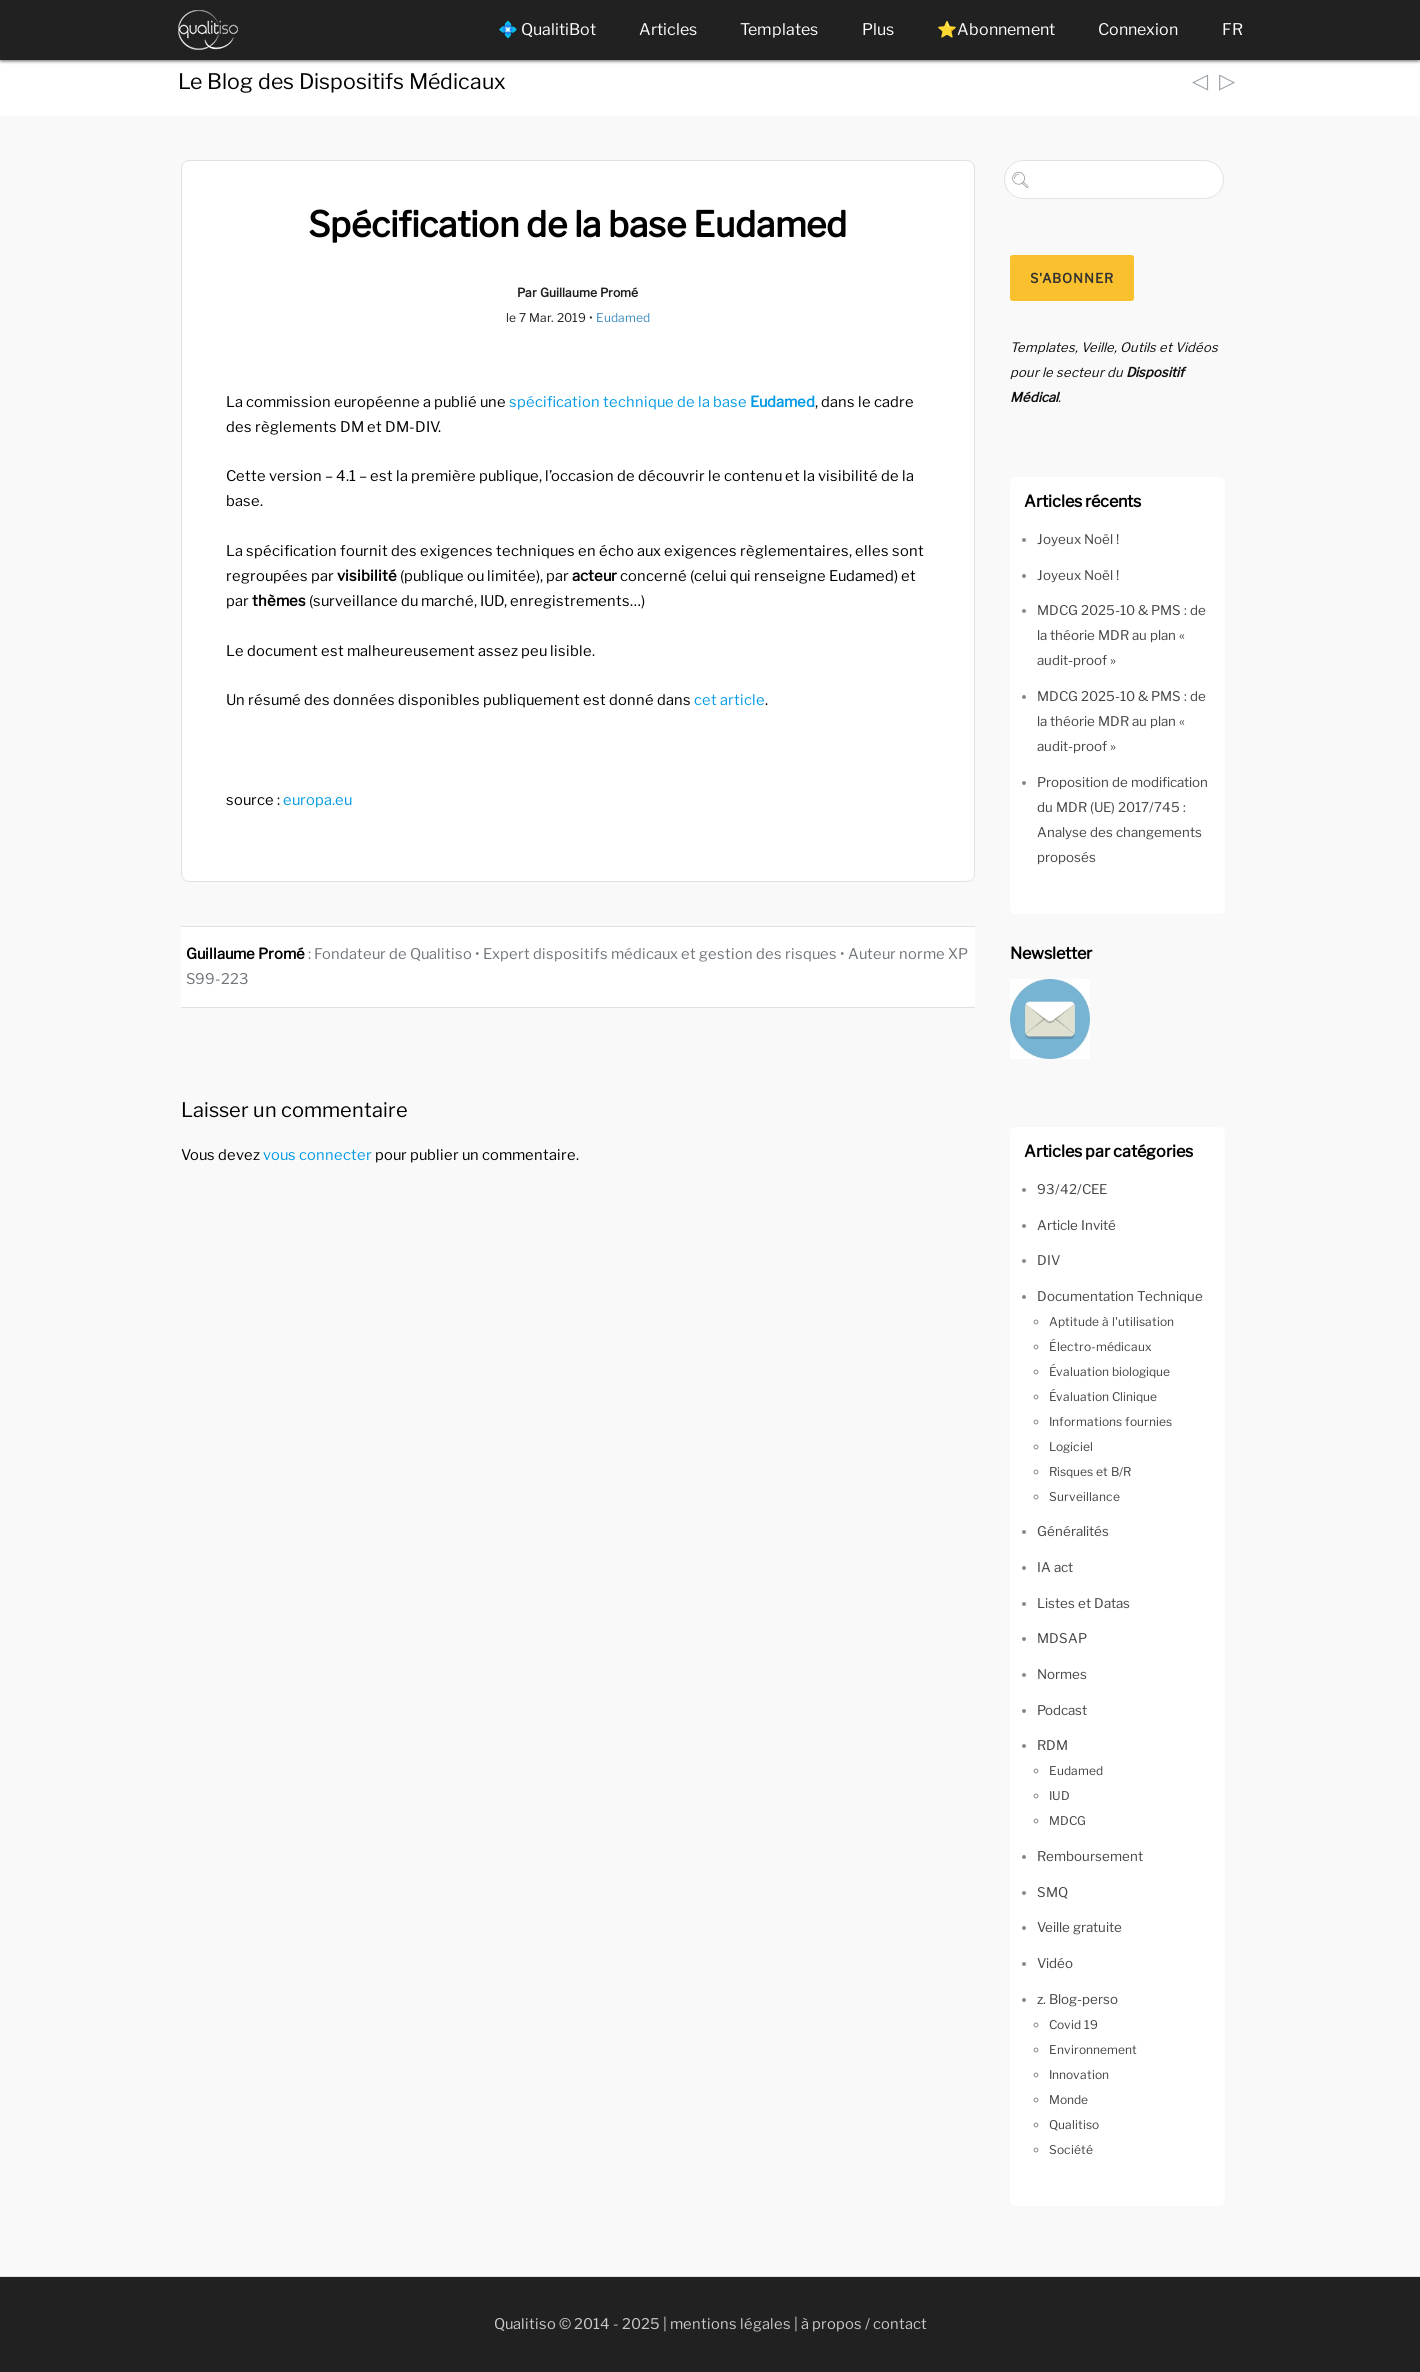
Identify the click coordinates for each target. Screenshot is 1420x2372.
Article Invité (1076, 1225)
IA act (1055, 1567)
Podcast (1062, 1710)
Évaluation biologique (1109, 1371)
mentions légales (730, 2324)
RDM (1052, 1745)
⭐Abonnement (996, 29)
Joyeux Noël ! (1078, 539)
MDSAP (1062, 1638)
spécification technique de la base (662, 402)
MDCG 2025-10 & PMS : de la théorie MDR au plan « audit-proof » (1121, 635)
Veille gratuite (1079, 1927)
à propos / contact (864, 2324)
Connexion (1138, 29)
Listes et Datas (1083, 1603)
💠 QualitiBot (547, 29)
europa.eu (317, 800)
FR (1232, 29)
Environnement (1093, 2049)
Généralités (1073, 1531)
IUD (1059, 1795)
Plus (878, 29)
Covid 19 (1073, 2024)
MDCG (1067, 1820)
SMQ (1052, 1892)
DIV (1048, 1260)
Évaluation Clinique (1103, 1396)
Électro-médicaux (1100, 1346)
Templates (779, 29)
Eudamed (623, 317)
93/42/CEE (1072, 1189)
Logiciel (1071, 1446)
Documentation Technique (1120, 1296)
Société (1071, 2149)
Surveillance (1084, 1496)
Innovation (1079, 2074)
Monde (1068, 2099)
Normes (1062, 1674)
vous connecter (317, 1155)
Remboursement (1090, 1856)
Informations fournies (1110, 1421)
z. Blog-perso (1077, 1999)
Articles (668, 29)
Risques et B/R (1090, 1471)
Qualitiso (1074, 2124)
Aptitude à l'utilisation (1111, 1321)
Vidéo (1055, 1963)
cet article (729, 700)
